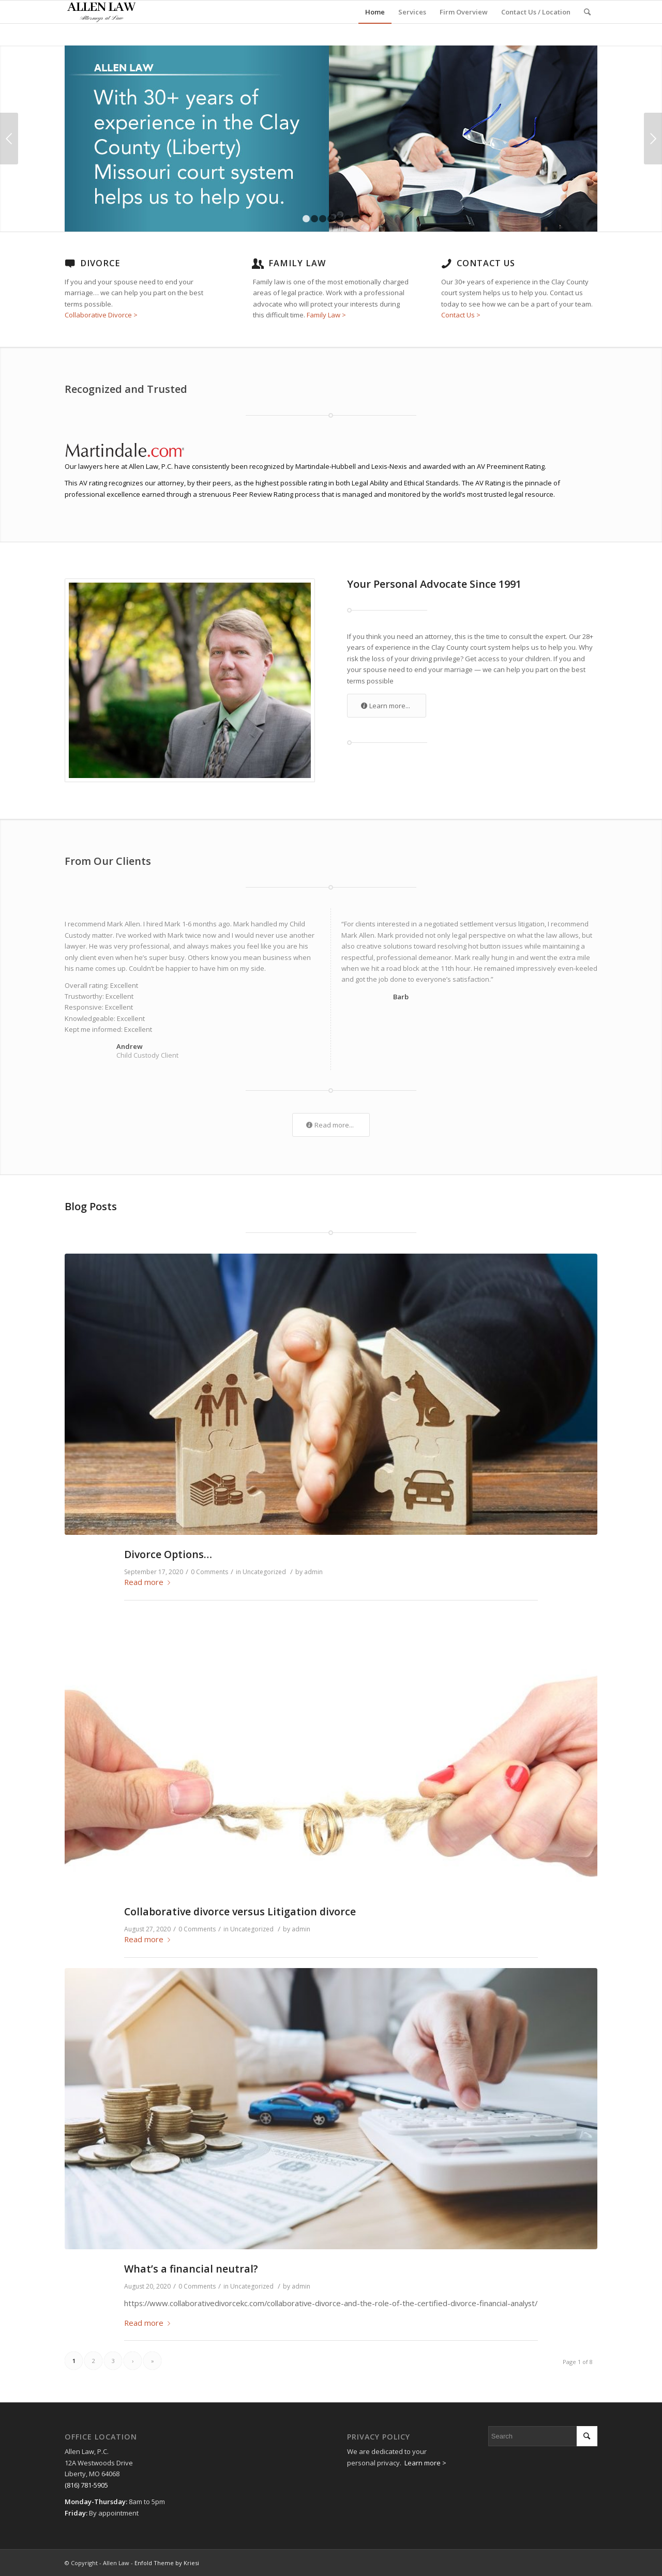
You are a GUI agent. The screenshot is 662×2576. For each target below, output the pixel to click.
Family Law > (326, 314)
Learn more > (425, 2462)
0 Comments (209, 1571)
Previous (9, 138)
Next (653, 138)
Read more (149, 1582)
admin (313, 1571)
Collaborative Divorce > (101, 314)
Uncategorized (264, 1571)
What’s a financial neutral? (191, 2269)
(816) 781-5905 (86, 2485)
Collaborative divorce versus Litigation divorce (240, 1911)
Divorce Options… (168, 1554)
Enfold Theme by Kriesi (166, 2563)
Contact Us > (460, 314)
